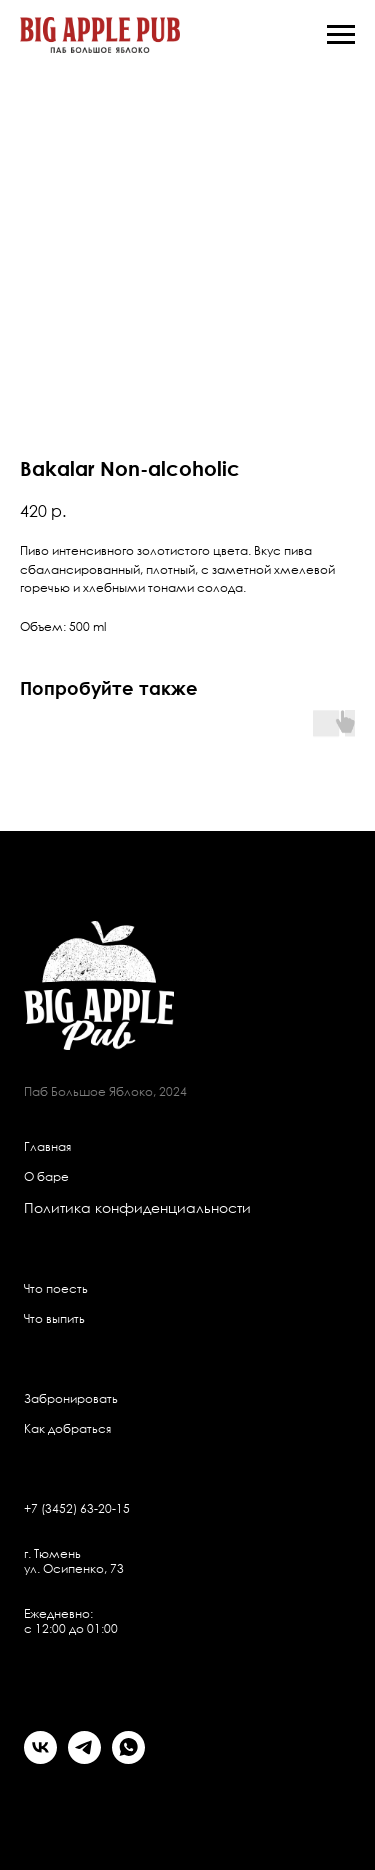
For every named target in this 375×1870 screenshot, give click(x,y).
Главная (47, 1146)
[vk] (40, 1758)
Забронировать (71, 1398)
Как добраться (67, 1428)
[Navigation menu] (341, 35)
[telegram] (84, 1758)
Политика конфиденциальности (137, 1207)
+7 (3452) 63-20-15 (77, 1508)
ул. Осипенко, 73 (74, 1568)
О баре (46, 1176)
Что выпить (54, 1318)
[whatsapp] (128, 1758)
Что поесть (56, 1288)
